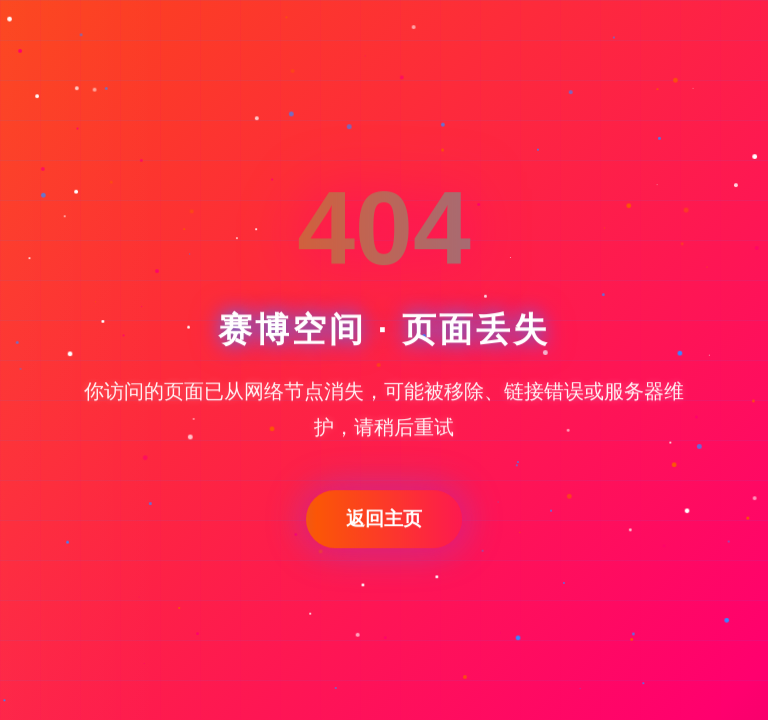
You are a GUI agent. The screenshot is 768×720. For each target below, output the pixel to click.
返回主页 (384, 518)
